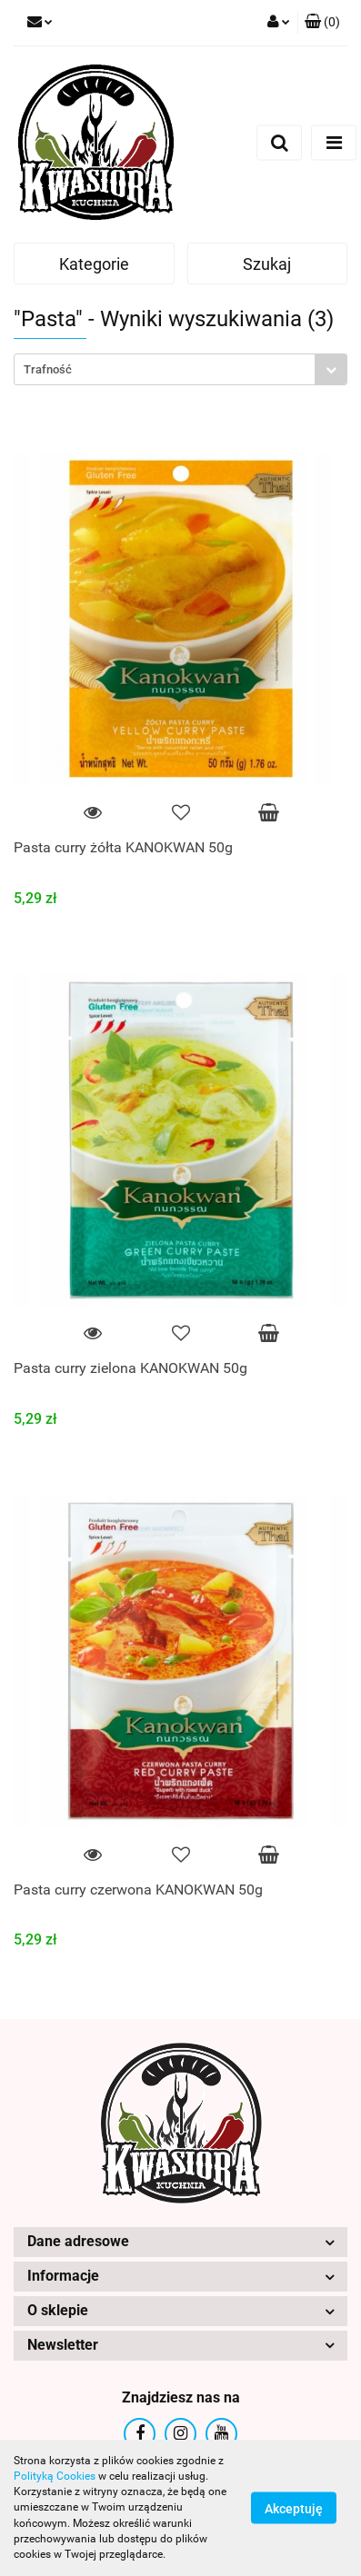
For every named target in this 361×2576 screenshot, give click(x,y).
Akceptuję (294, 2508)
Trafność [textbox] (48, 369)
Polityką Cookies (54, 2476)
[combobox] (180, 369)
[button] (322, 22)
